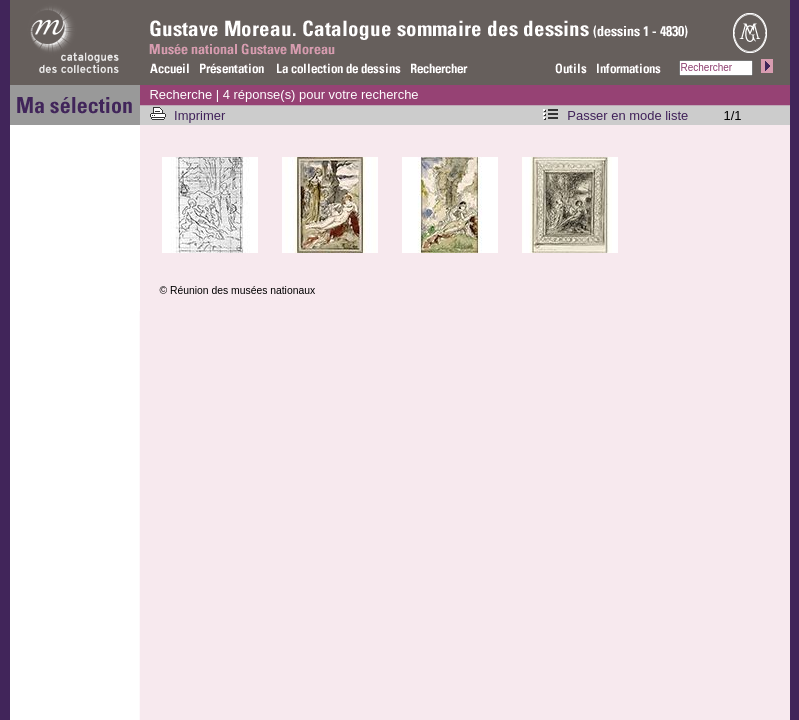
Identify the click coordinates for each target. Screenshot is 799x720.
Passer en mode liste (627, 115)
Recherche (181, 94)
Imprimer (201, 115)
